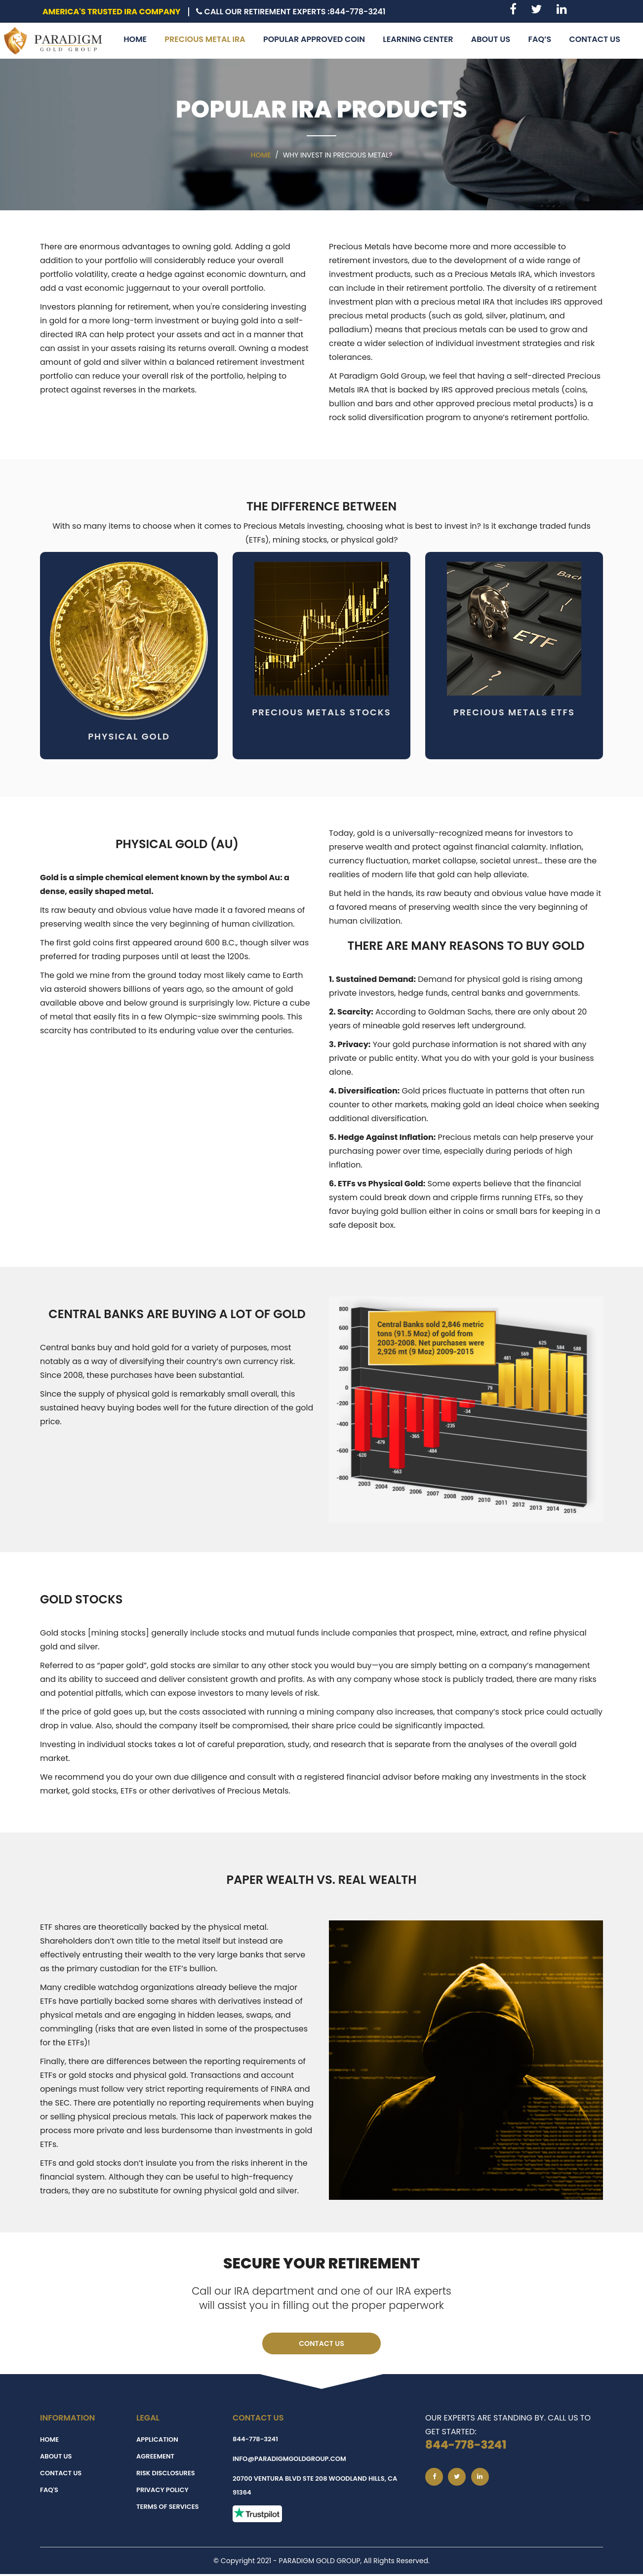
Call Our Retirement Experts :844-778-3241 (291, 11)
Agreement (155, 2458)
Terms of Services (167, 2508)
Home (260, 155)
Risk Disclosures (165, 2475)
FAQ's (49, 2492)
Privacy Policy (162, 2492)
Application (157, 2441)
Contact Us (321, 2344)
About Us (56, 2458)
